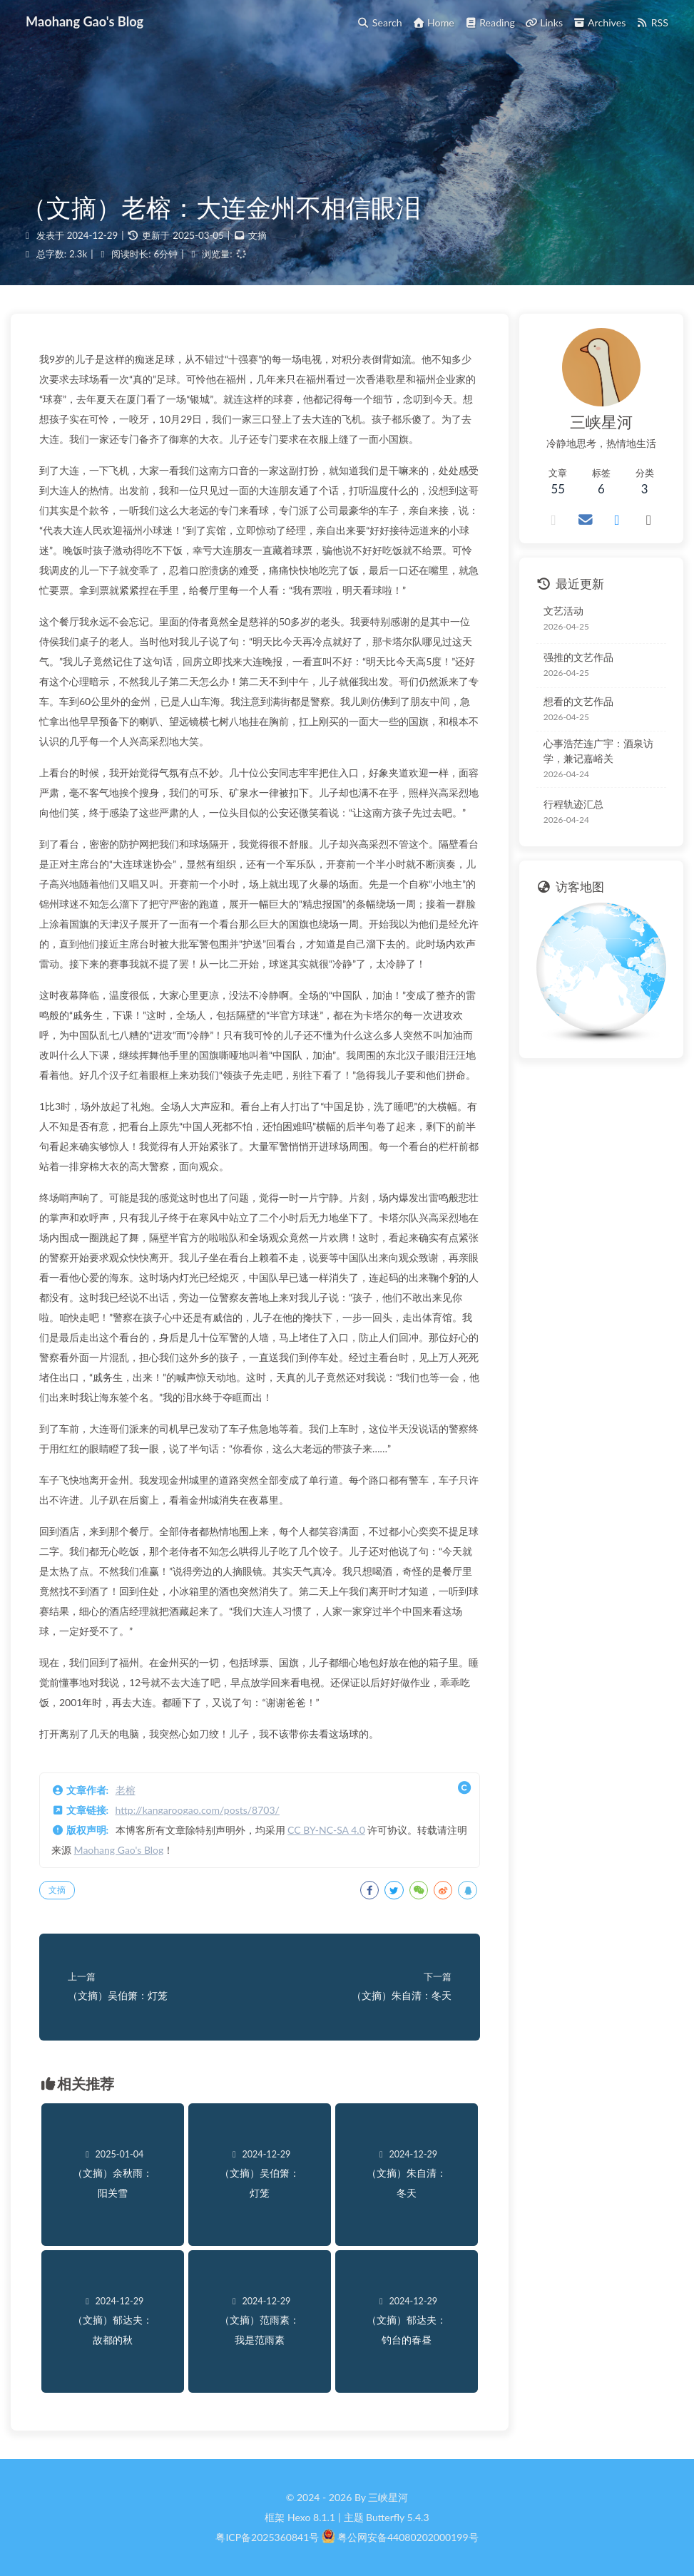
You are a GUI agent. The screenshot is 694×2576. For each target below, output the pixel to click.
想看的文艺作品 (578, 701)
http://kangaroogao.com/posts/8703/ (198, 1810)
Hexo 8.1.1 (311, 2517)
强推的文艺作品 (578, 657)
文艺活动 (563, 611)
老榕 (126, 1790)
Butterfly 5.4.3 (397, 2517)
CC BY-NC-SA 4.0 (326, 1830)
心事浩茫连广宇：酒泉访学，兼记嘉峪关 (598, 750)
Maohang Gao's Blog (119, 1850)
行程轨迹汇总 (573, 804)
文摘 (257, 235)
